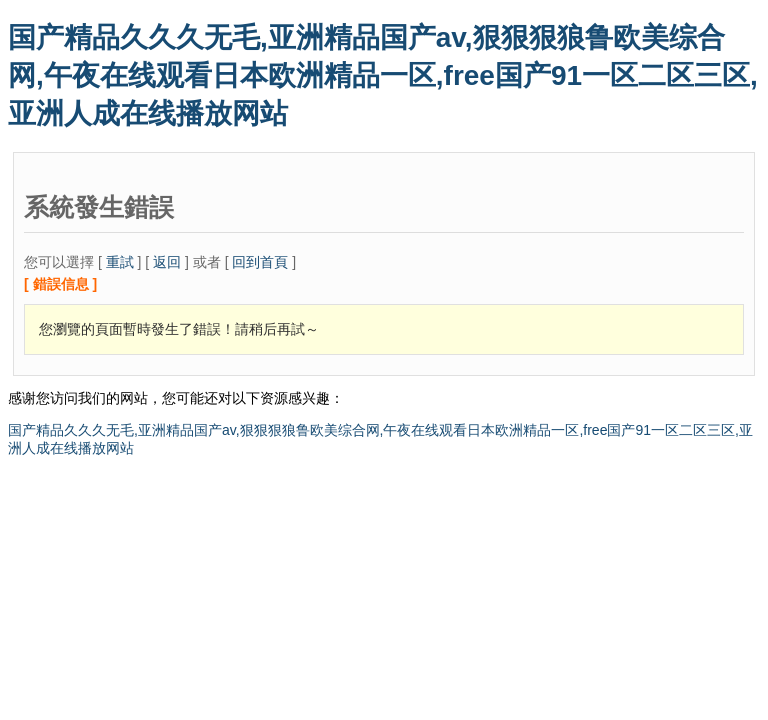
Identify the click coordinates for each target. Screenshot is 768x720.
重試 (120, 262)
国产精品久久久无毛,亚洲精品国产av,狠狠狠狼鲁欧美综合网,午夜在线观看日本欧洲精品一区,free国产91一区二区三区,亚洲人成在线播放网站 (383, 75)
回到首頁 (260, 262)
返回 (167, 262)
